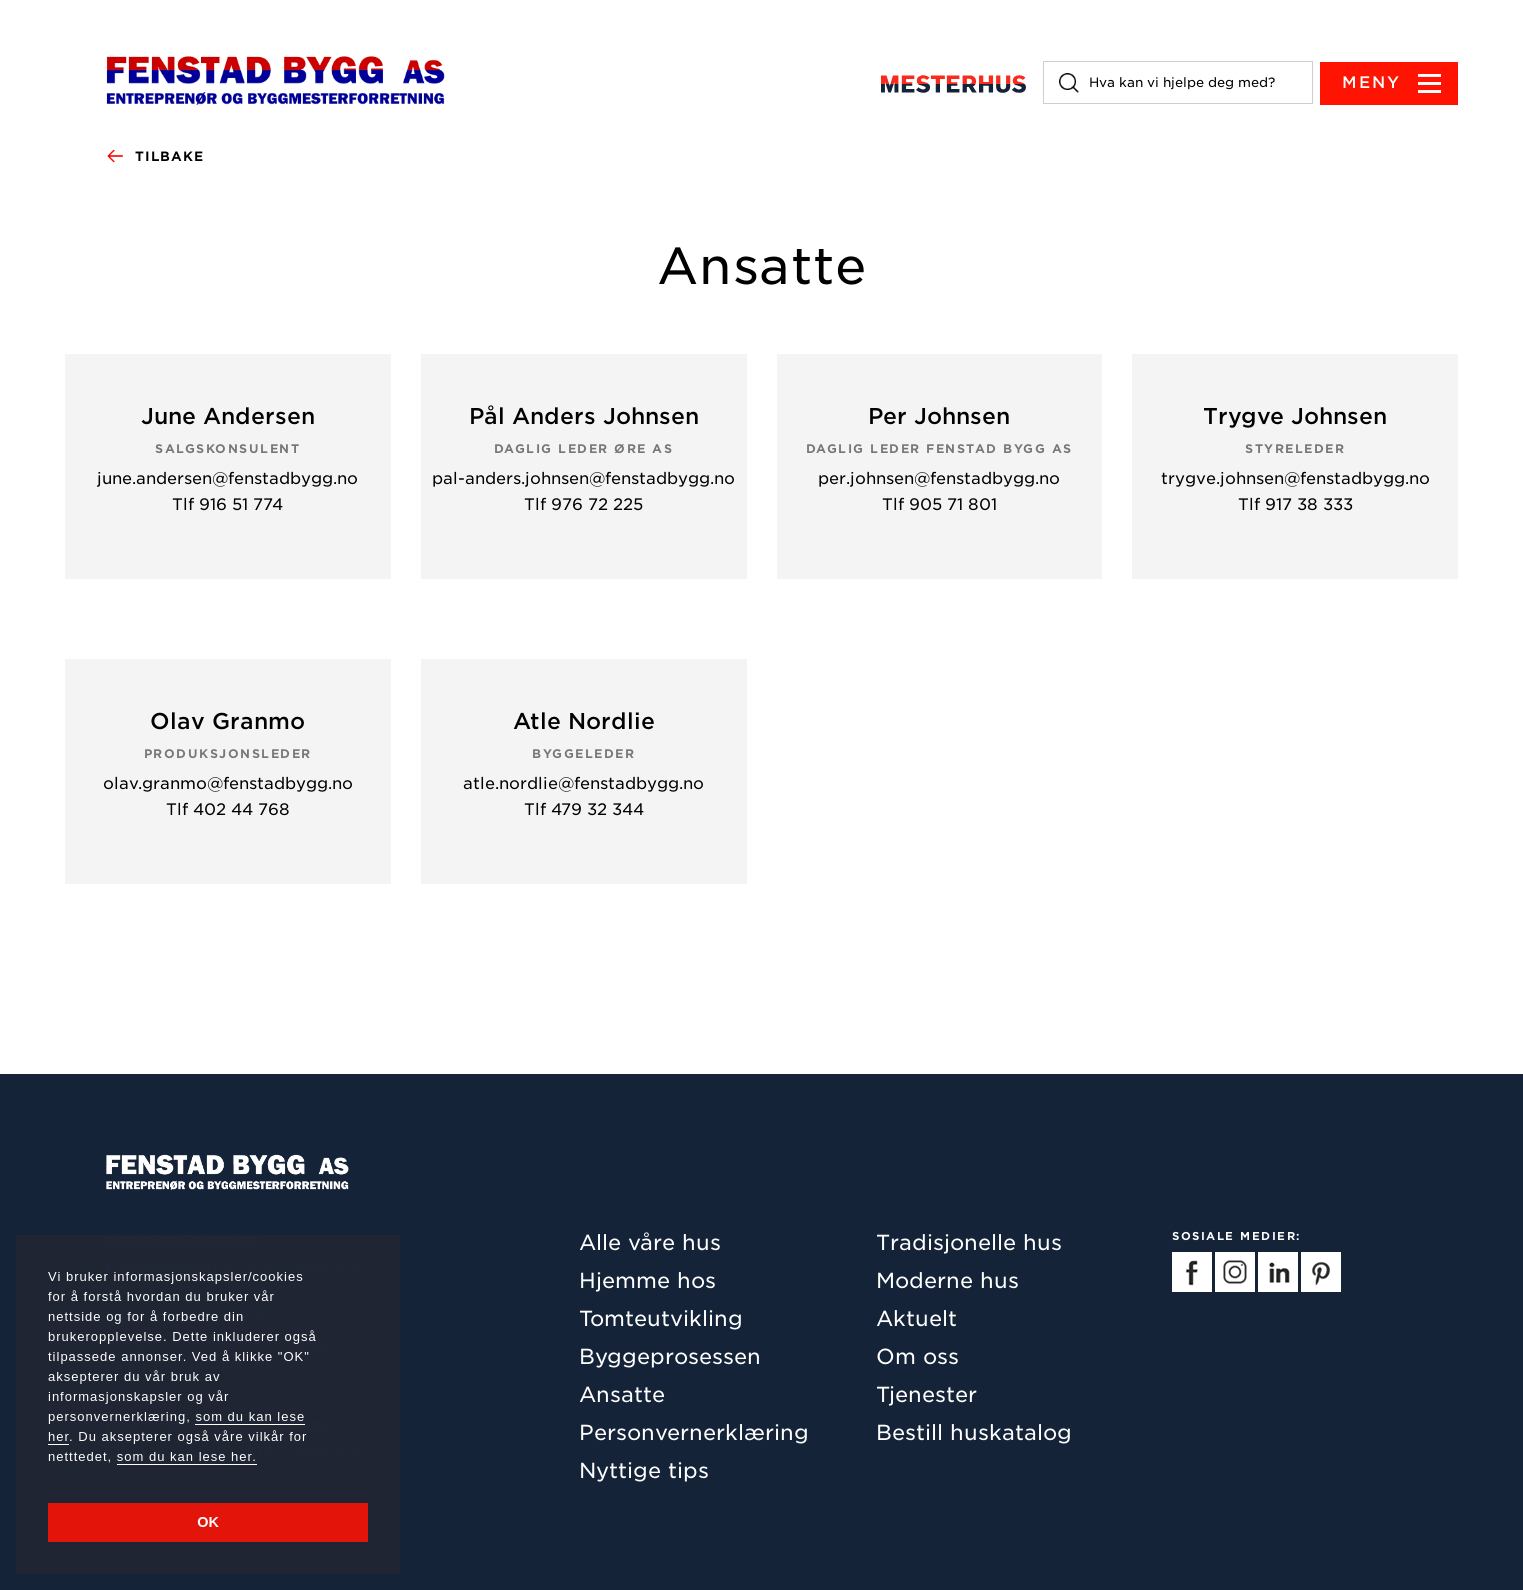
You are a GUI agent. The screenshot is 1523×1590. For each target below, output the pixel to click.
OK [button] (208, 1522)
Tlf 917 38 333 (1295, 504)
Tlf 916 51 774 (227, 504)
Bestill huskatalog (974, 1432)
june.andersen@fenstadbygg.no (227, 479)
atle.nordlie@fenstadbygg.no (583, 784)
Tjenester (926, 1394)
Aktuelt (916, 1318)
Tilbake (154, 157)
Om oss (917, 1356)
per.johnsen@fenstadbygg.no (939, 479)
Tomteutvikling (661, 1318)
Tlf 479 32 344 (584, 809)
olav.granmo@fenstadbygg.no (228, 784)
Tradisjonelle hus (969, 1242)
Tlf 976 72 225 (583, 504)
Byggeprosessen (670, 1356)
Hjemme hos (647, 1280)
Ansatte (622, 1394)
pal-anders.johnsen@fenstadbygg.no (583, 479)
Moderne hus (947, 1280)
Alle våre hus (650, 1242)
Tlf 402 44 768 (228, 809)
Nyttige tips (644, 1470)
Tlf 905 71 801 (939, 504)
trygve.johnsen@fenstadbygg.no (1295, 479)
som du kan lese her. (187, 1456)
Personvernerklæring (694, 1432)
